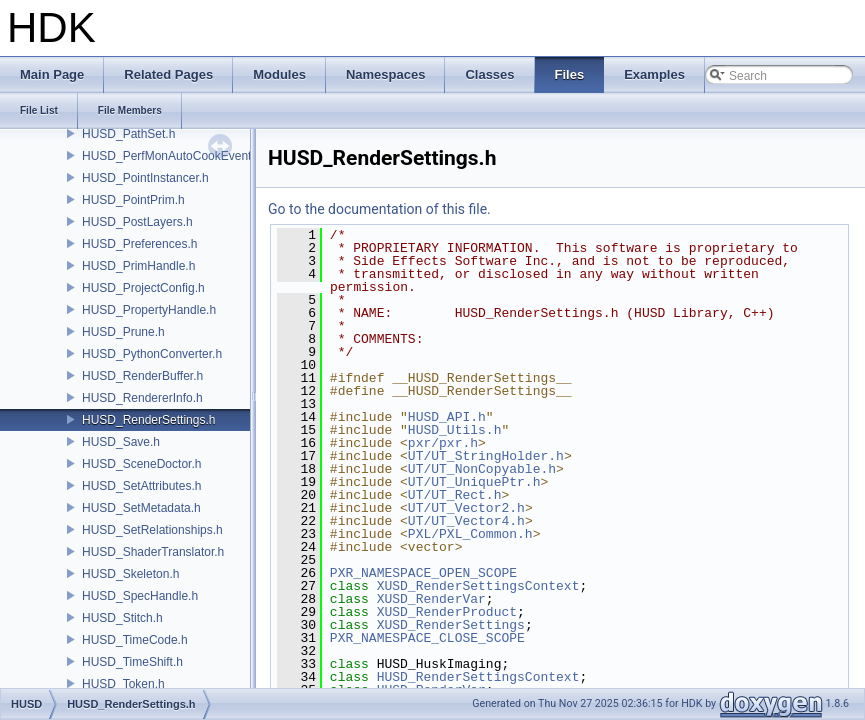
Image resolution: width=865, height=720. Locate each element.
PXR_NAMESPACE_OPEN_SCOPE (423, 573)
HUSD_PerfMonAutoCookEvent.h (171, 156)
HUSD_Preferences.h (139, 244)
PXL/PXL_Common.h (470, 534)
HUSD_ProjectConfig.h (143, 288)
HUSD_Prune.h (123, 332)
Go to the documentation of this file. (379, 209)
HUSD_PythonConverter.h (152, 354)
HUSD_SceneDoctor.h (141, 464)
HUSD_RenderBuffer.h (142, 376)
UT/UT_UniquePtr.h (474, 482)
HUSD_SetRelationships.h (152, 530)
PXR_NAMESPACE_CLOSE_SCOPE (427, 638)
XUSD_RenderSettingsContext (478, 586)
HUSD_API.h (447, 417)
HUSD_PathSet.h (128, 134)
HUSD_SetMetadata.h (141, 508)
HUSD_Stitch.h (122, 618)
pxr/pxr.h (443, 443)
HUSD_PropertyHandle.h (149, 310)
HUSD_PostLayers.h (137, 222)
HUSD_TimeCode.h (135, 640)
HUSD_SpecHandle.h (140, 596)
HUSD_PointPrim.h (133, 200)
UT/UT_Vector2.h (466, 508)
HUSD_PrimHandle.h (138, 266)
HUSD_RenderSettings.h (148, 420)
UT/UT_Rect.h (455, 495)
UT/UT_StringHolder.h (486, 456)
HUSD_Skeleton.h (130, 574)
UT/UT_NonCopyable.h (482, 469)
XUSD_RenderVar (431, 599)
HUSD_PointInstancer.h (145, 178)
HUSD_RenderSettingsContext (478, 677)
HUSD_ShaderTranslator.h (153, 552)
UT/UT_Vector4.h (466, 521)
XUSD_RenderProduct (447, 612)
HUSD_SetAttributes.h (141, 486)
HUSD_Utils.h (455, 430)
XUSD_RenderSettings (451, 625)
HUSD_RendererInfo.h (142, 398)
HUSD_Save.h (121, 442)
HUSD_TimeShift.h (132, 662)
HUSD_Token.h (123, 684)
